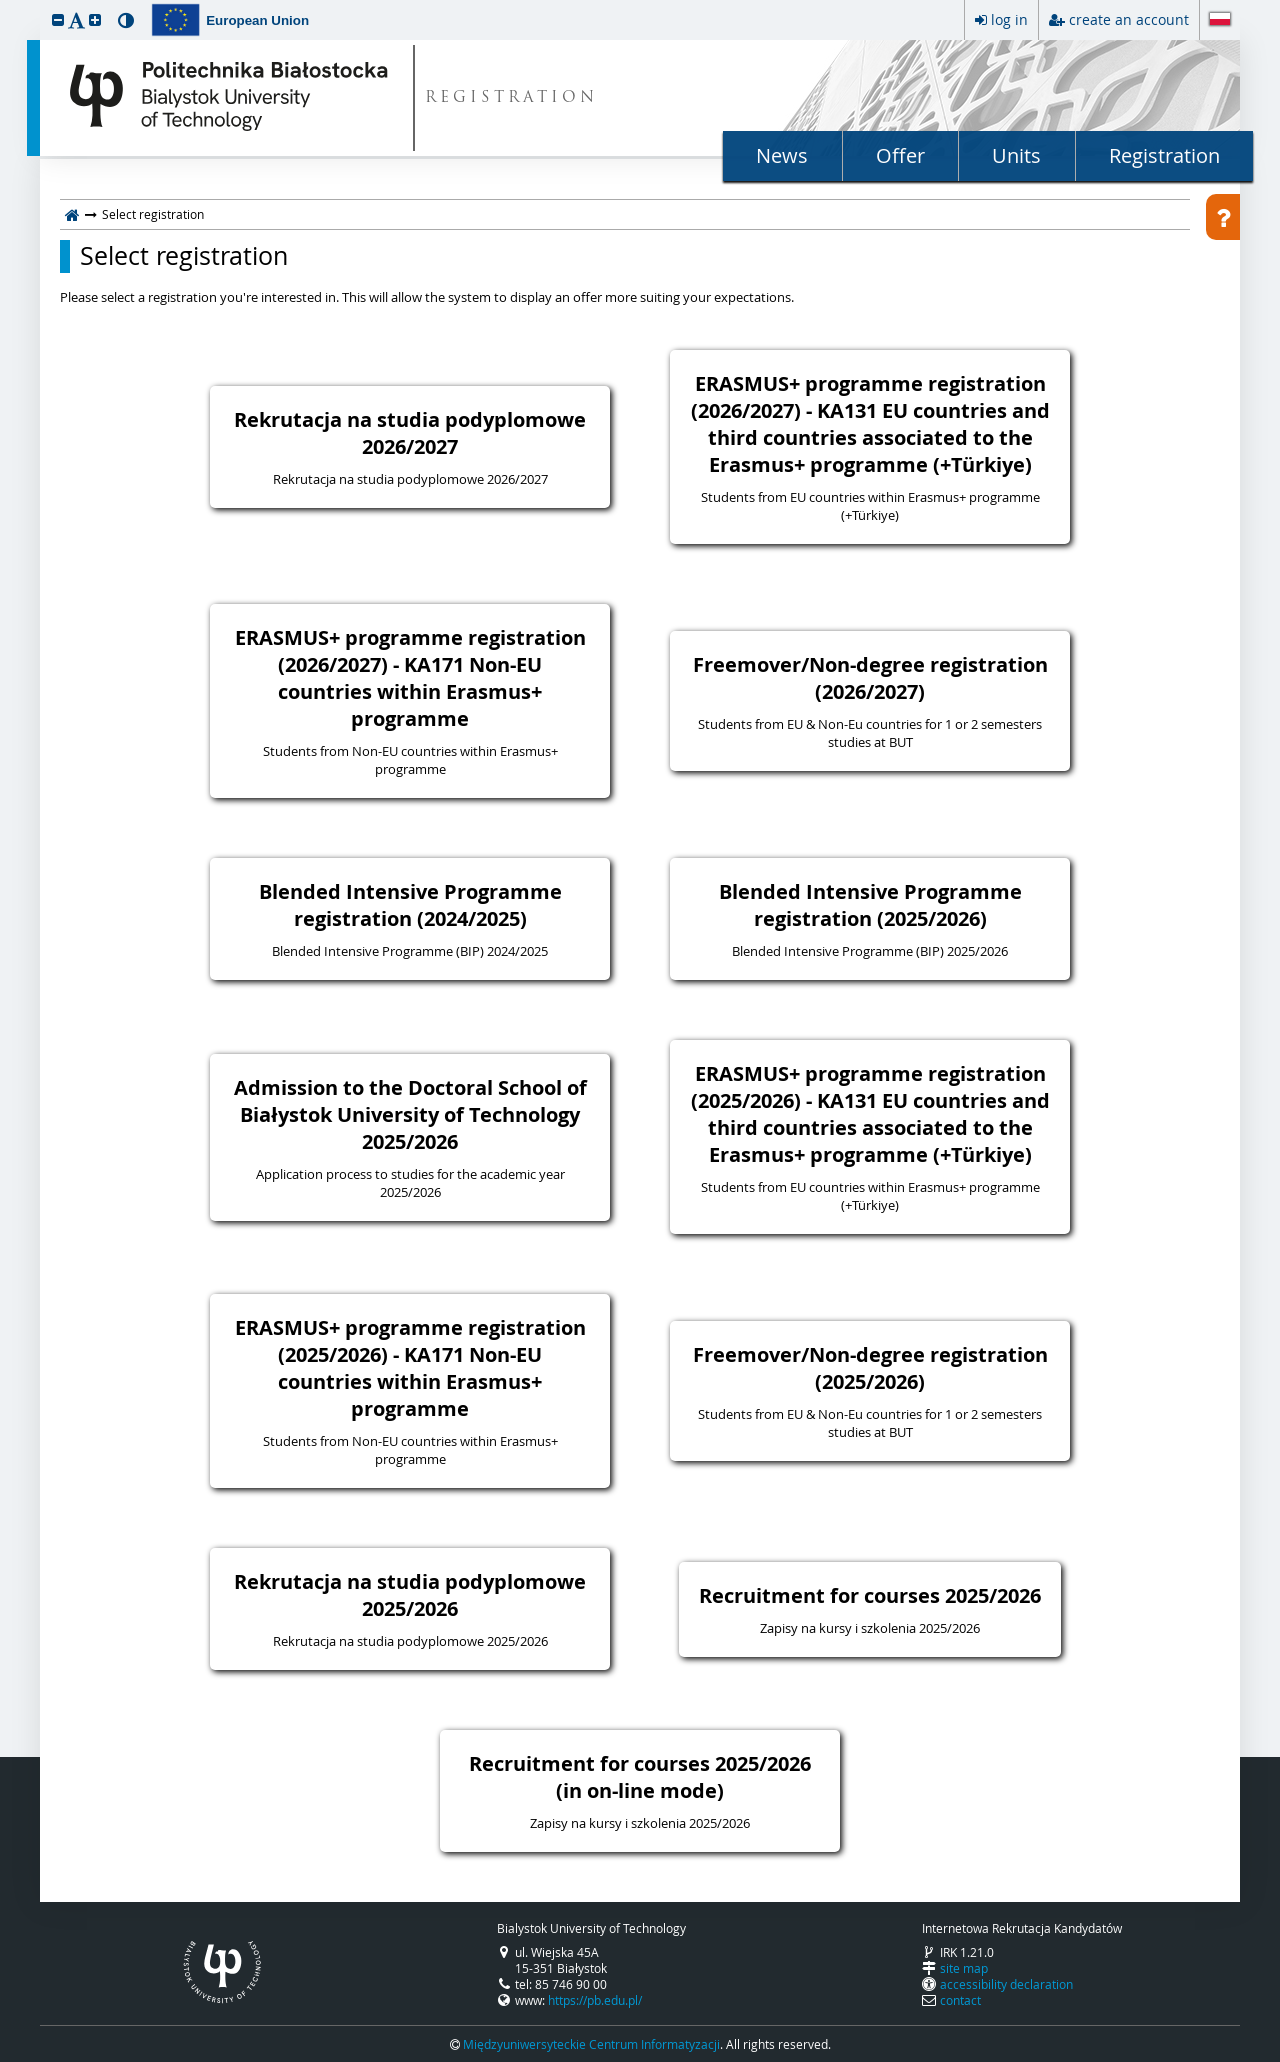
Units (1016, 155)
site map (964, 1968)
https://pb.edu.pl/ (595, 2000)
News (782, 155)
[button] (58, 19)
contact (960, 2000)
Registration (1164, 155)
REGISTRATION (511, 98)
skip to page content (5, 5)
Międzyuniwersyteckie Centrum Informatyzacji (591, 2044)
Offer (900, 155)
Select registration (184, 256)
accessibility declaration (1006, 1984)
